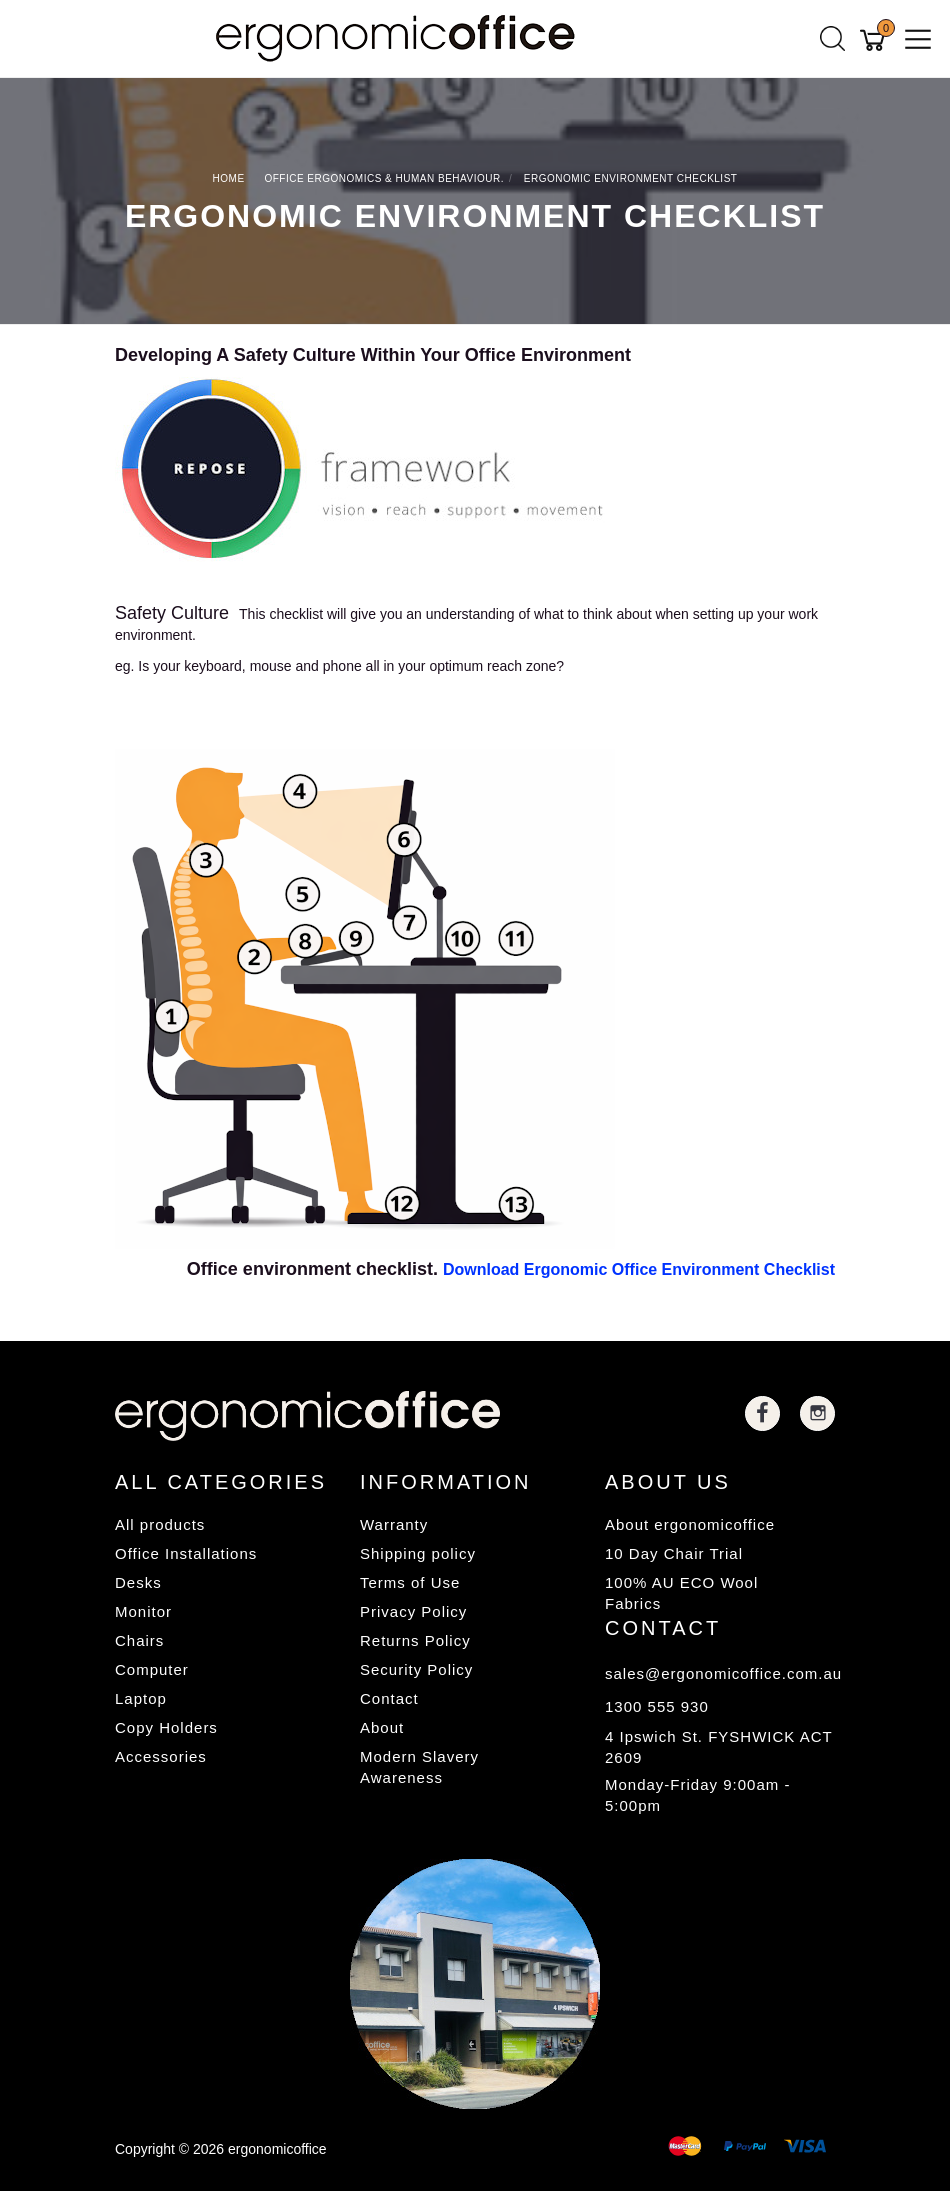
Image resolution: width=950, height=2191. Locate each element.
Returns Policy (415, 1640)
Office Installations (186, 1553)
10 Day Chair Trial (674, 1553)
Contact (389, 1698)
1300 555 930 (657, 1706)
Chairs (139, 1640)
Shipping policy (418, 1553)
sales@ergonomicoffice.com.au (720, 1673)
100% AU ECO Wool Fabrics (681, 1593)
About (382, 1727)
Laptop (141, 1698)
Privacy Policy (413, 1611)
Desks (138, 1582)
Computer (152, 1669)
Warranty (394, 1524)
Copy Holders (166, 1727)
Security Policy (416, 1669)
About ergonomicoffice (690, 1524)
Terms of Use (410, 1582)
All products (160, 1524)
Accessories (161, 1756)
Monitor (143, 1611)
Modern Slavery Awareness (419, 1767)
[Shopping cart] (876, 39)
